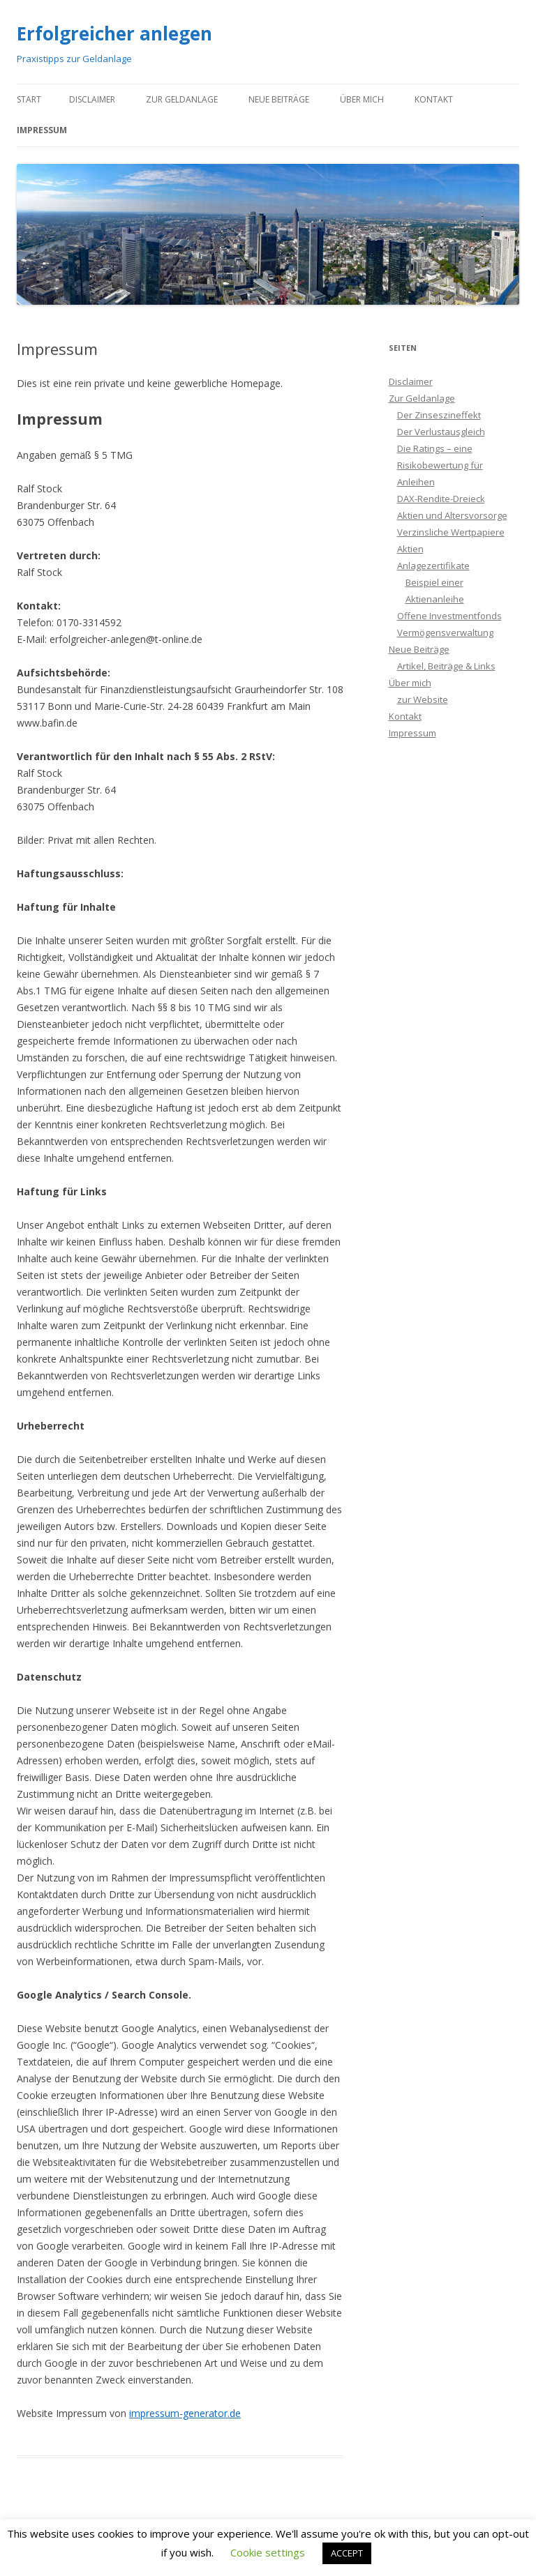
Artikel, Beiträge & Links (446, 666)
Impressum (42, 130)
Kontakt (434, 99)
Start (29, 99)
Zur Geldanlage (182, 99)
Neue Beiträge (278, 99)
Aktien (410, 549)
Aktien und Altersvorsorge (452, 515)
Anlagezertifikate (433, 565)
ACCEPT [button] (347, 2553)
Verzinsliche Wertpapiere (451, 532)
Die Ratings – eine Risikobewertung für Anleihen (440, 465)
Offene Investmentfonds (449, 615)
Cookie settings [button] (267, 2552)
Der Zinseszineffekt (439, 415)
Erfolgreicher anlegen (114, 33)
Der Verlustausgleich (441, 431)
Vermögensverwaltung (445, 632)
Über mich (362, 99)
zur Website (422, 699)
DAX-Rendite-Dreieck (441, 498)
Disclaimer (92, 99)
